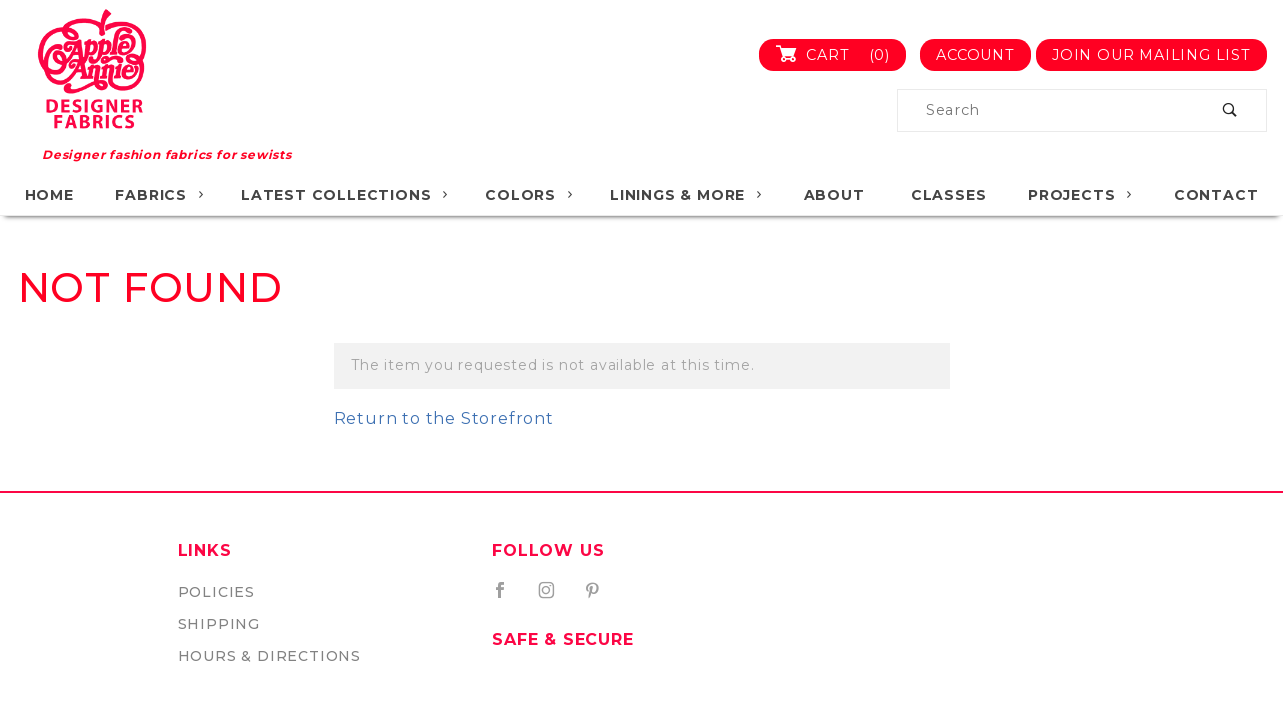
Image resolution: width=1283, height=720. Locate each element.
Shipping (219, 624)
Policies (216, 592)
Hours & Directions (269, 656)
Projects (1081, 195)
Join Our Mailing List (1151, 55)
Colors (530, 195)
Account (975, 55)
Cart (840, 55)
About (834, 195)
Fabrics (160, 195)
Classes (949, 195)
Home (49, 195)
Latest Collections (346, 195)
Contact (1216, 195)
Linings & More (687, 195)
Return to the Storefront (444, 418)
